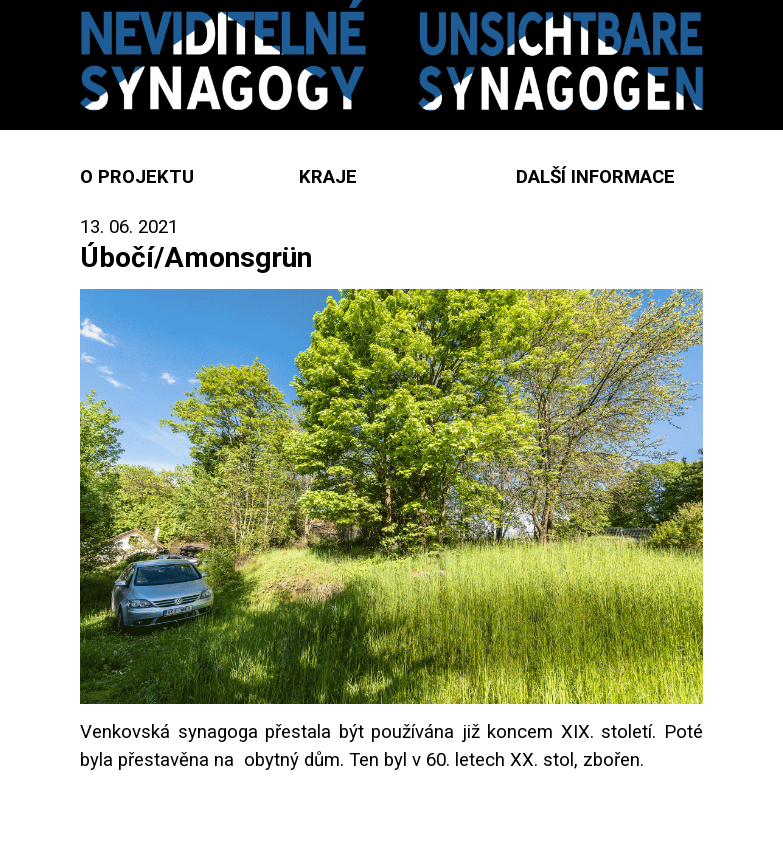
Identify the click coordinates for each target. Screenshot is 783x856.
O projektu (137, 177)
